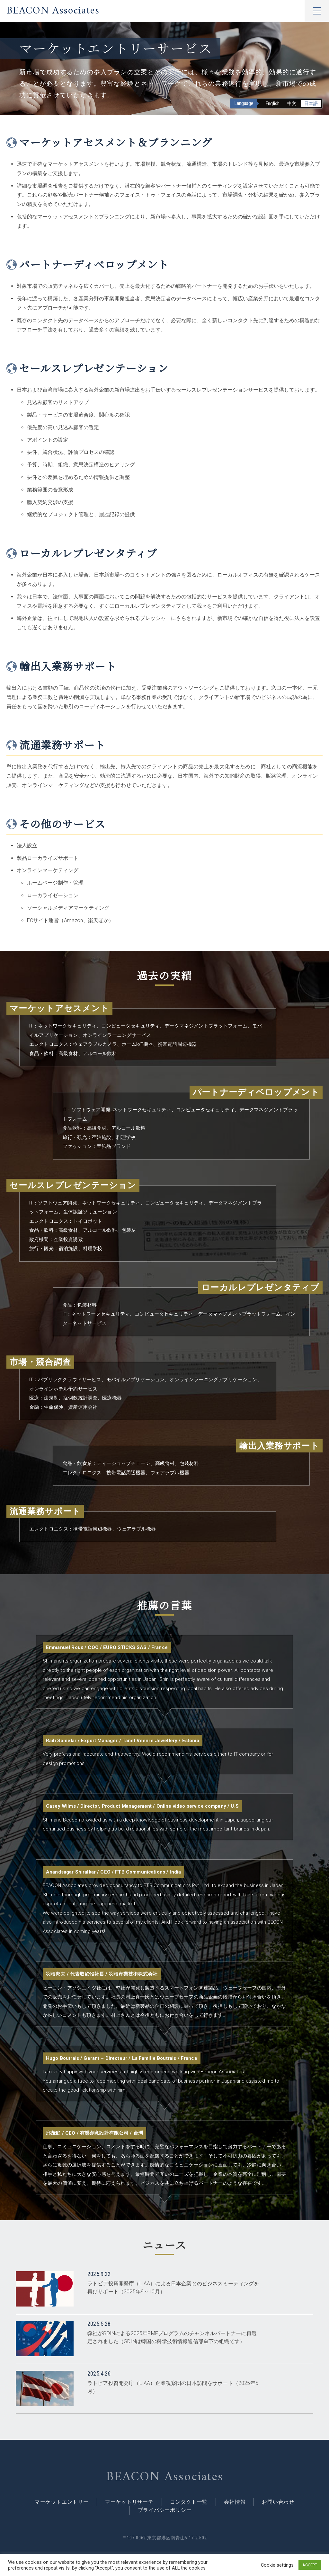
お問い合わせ (278, 2502)
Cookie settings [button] (277, 2565)
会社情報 (234, 2502)
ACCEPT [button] (309, 2565)
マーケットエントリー (62, 2502)
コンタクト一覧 (189, 2502)
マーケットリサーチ (129, 2502)
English (272, 104)
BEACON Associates (52, 11)
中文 (291, 103)
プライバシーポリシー (165, 2510)
